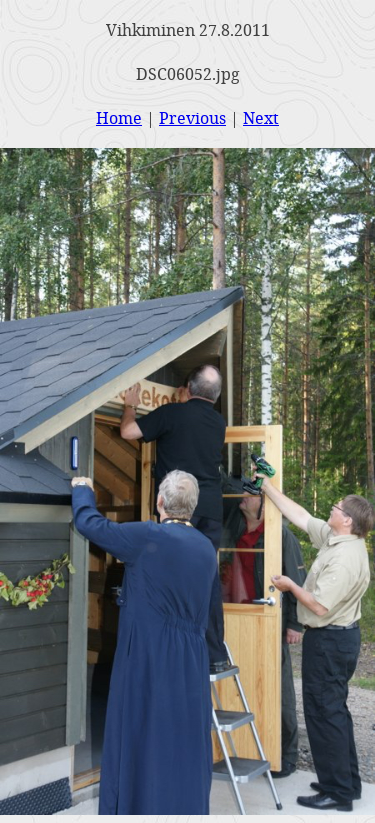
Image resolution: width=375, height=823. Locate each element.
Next (261, 117)
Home (119, 117)
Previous (192, 117)
